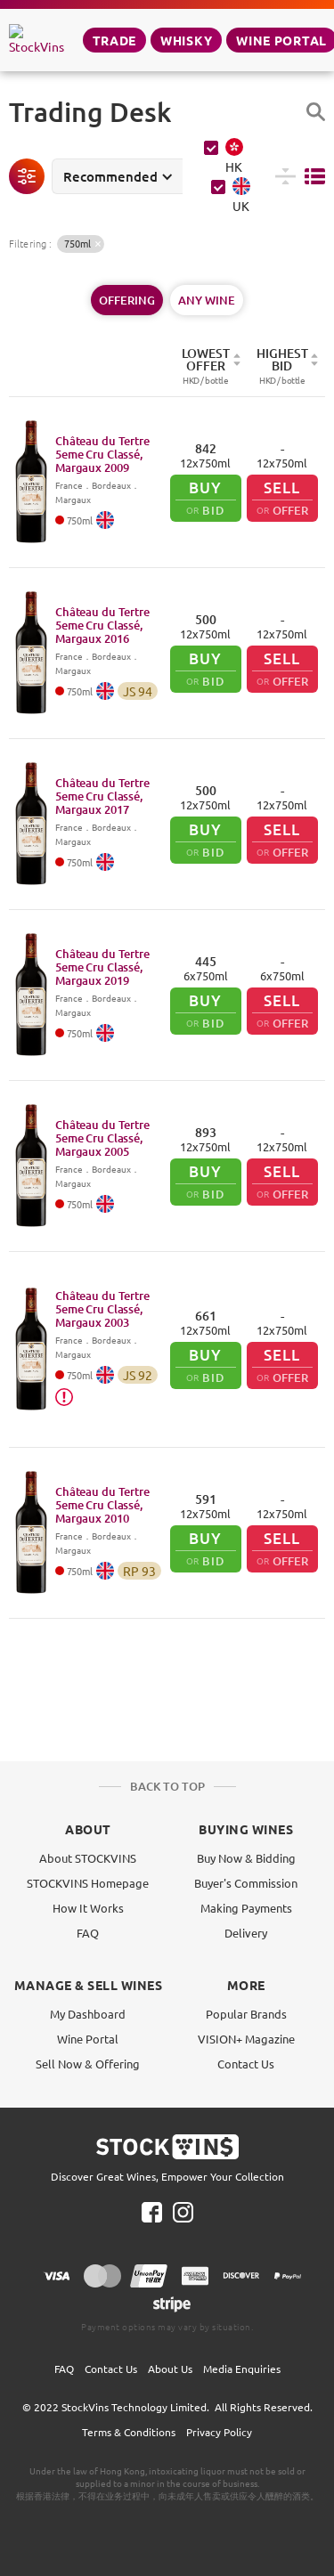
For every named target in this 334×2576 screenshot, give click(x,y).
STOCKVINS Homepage (88, 1882)
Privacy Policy (219, 2432)
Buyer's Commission (245, 1882)
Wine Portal (87, 2038)
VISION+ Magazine (246, 2038)
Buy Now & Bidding (246, 1857)
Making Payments (246, 1907)
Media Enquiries (242, 2368)
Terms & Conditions (128, 2432)
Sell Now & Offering (88, 2063)
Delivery (245, 1932)
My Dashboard (88, 2013)
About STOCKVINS (87, 1857)
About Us (170, 2368)
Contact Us (245, 2063)
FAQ (88, 1932)
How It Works (88, 1907)
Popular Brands (246, 2013)
